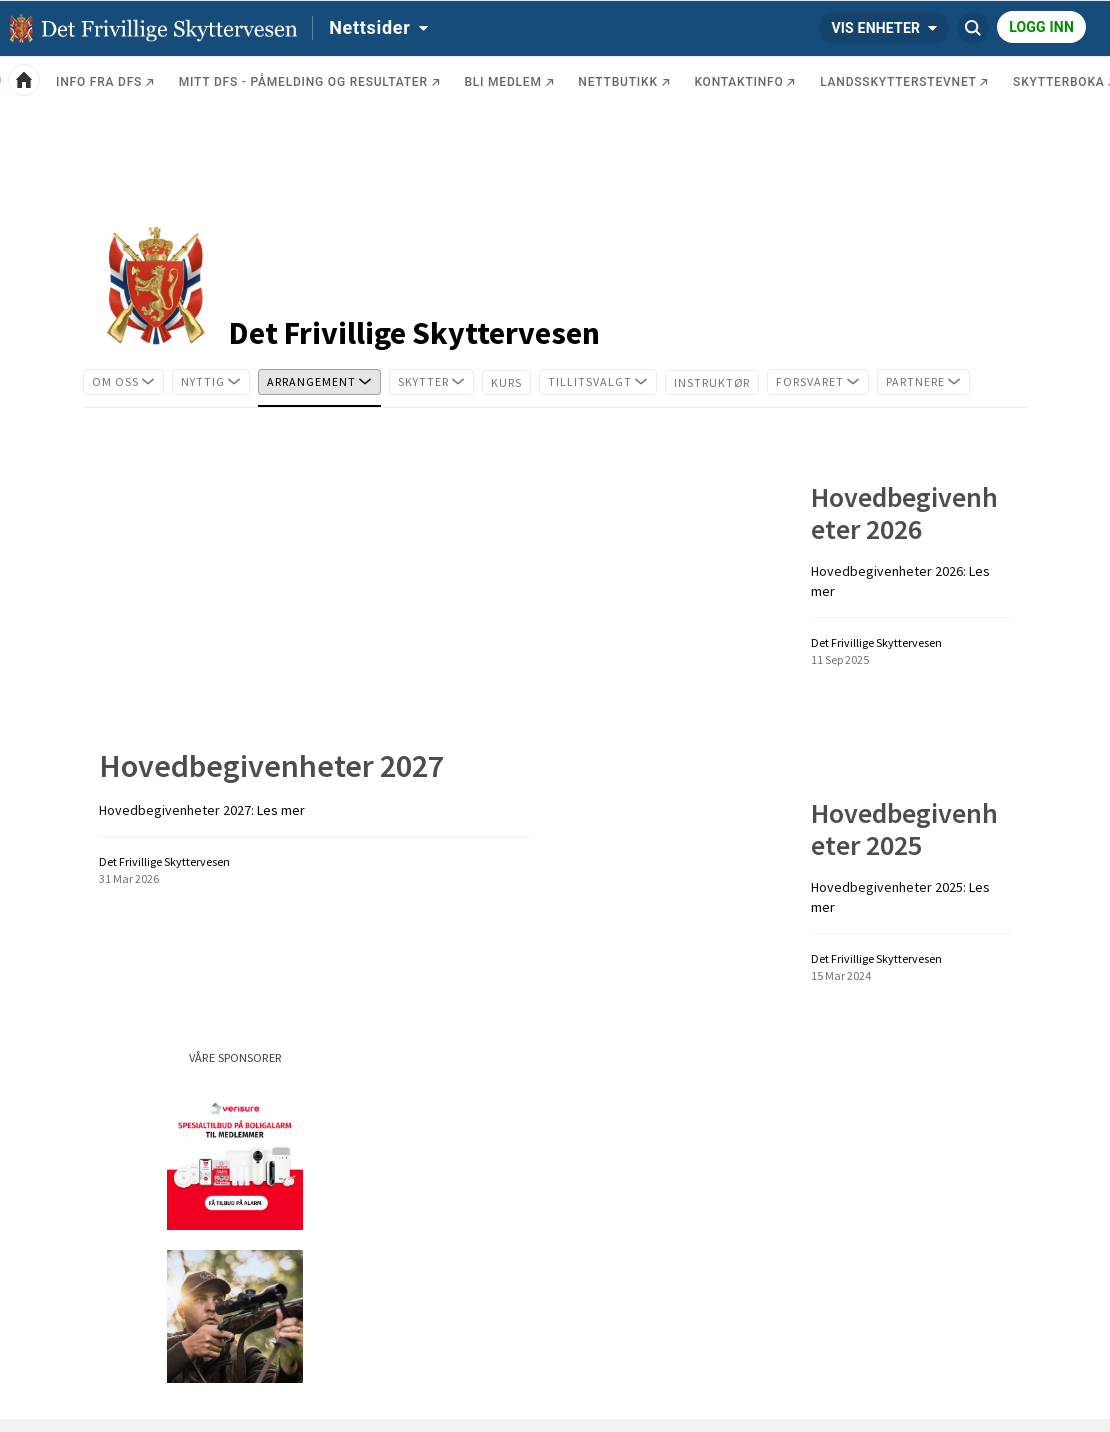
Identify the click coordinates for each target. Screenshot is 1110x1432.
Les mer (281, 810)
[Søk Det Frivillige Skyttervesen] (973, 28)
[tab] (123, 382)
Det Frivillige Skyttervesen (414, 333)
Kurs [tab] (511, 380)
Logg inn (1041, 27)
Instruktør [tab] (716, 380)
